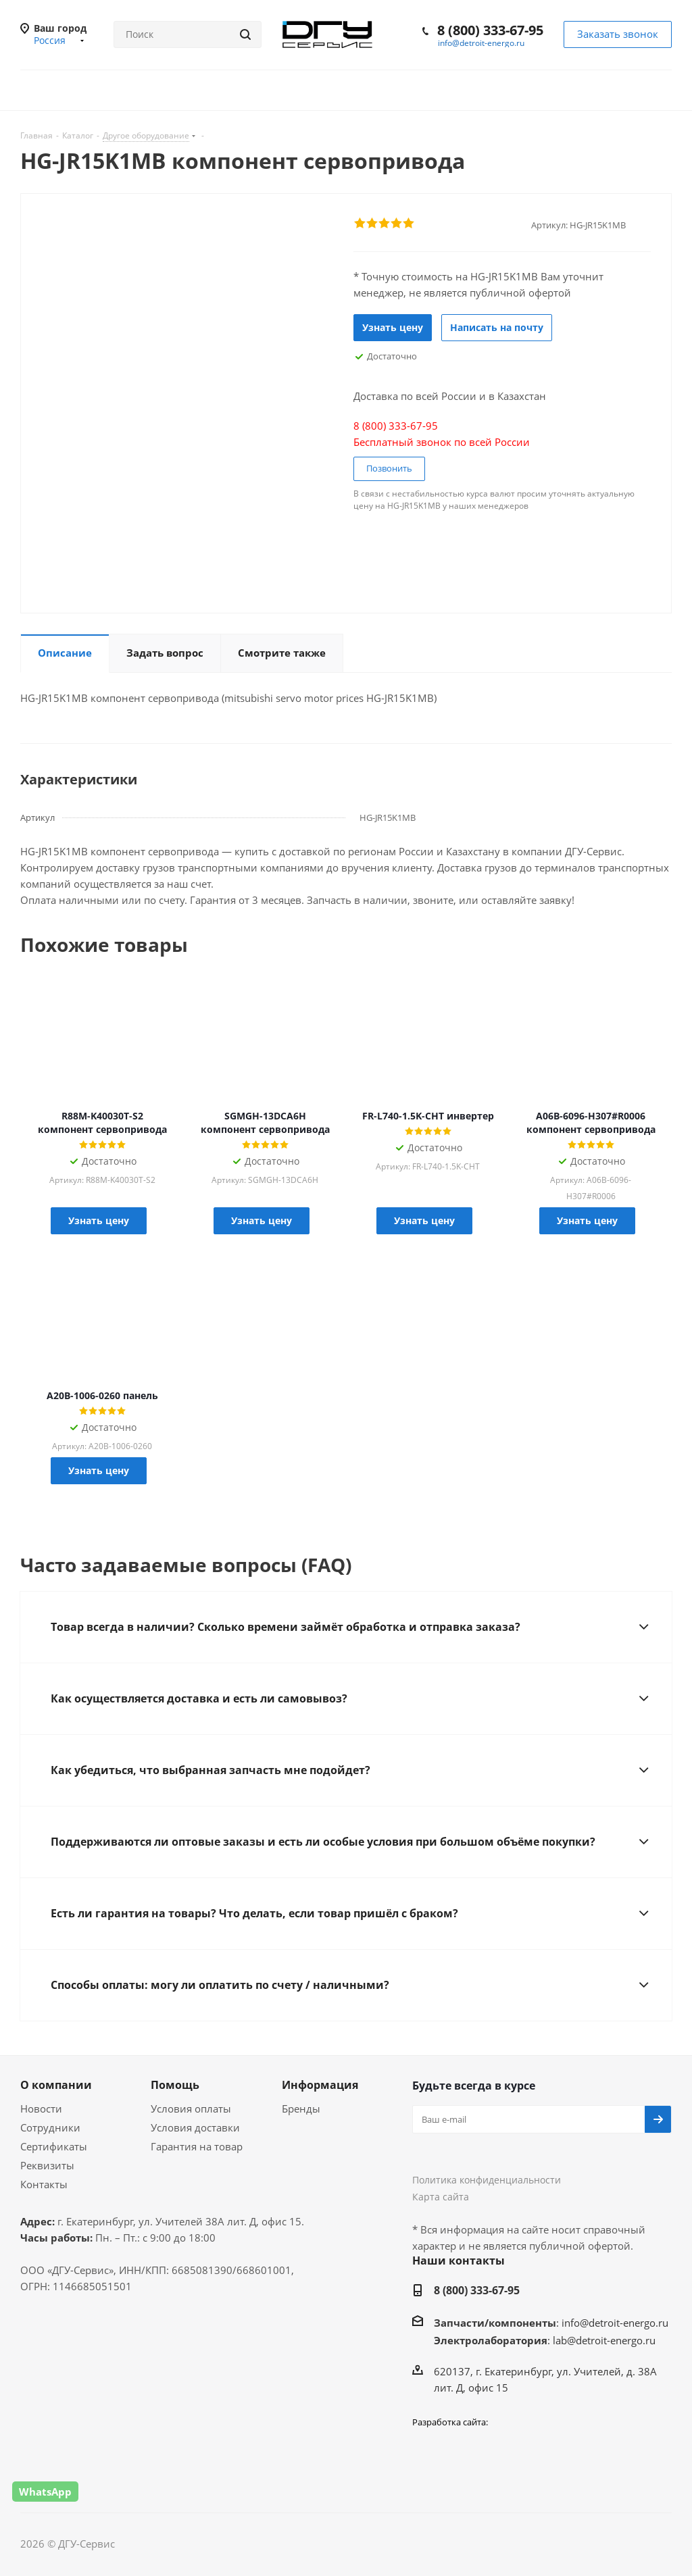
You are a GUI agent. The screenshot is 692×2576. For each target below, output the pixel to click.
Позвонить (389, 468)
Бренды (301, 2108)
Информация (320, 2084)
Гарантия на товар (197, 2146)
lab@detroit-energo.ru (604, 2340)
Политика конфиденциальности (486, 2179)
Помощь (175, 2084)
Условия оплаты (191, 2108)
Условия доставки (195, 2127)
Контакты (44, 2184)
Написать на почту (496, 327)
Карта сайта (440, 2196)
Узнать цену (392, 327)
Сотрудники (50, 2127)
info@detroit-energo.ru (481, 43)
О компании (56, 2084)
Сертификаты (53, 2146)
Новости (41, 2108)
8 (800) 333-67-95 (490, 30)
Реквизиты (47, 2165)
